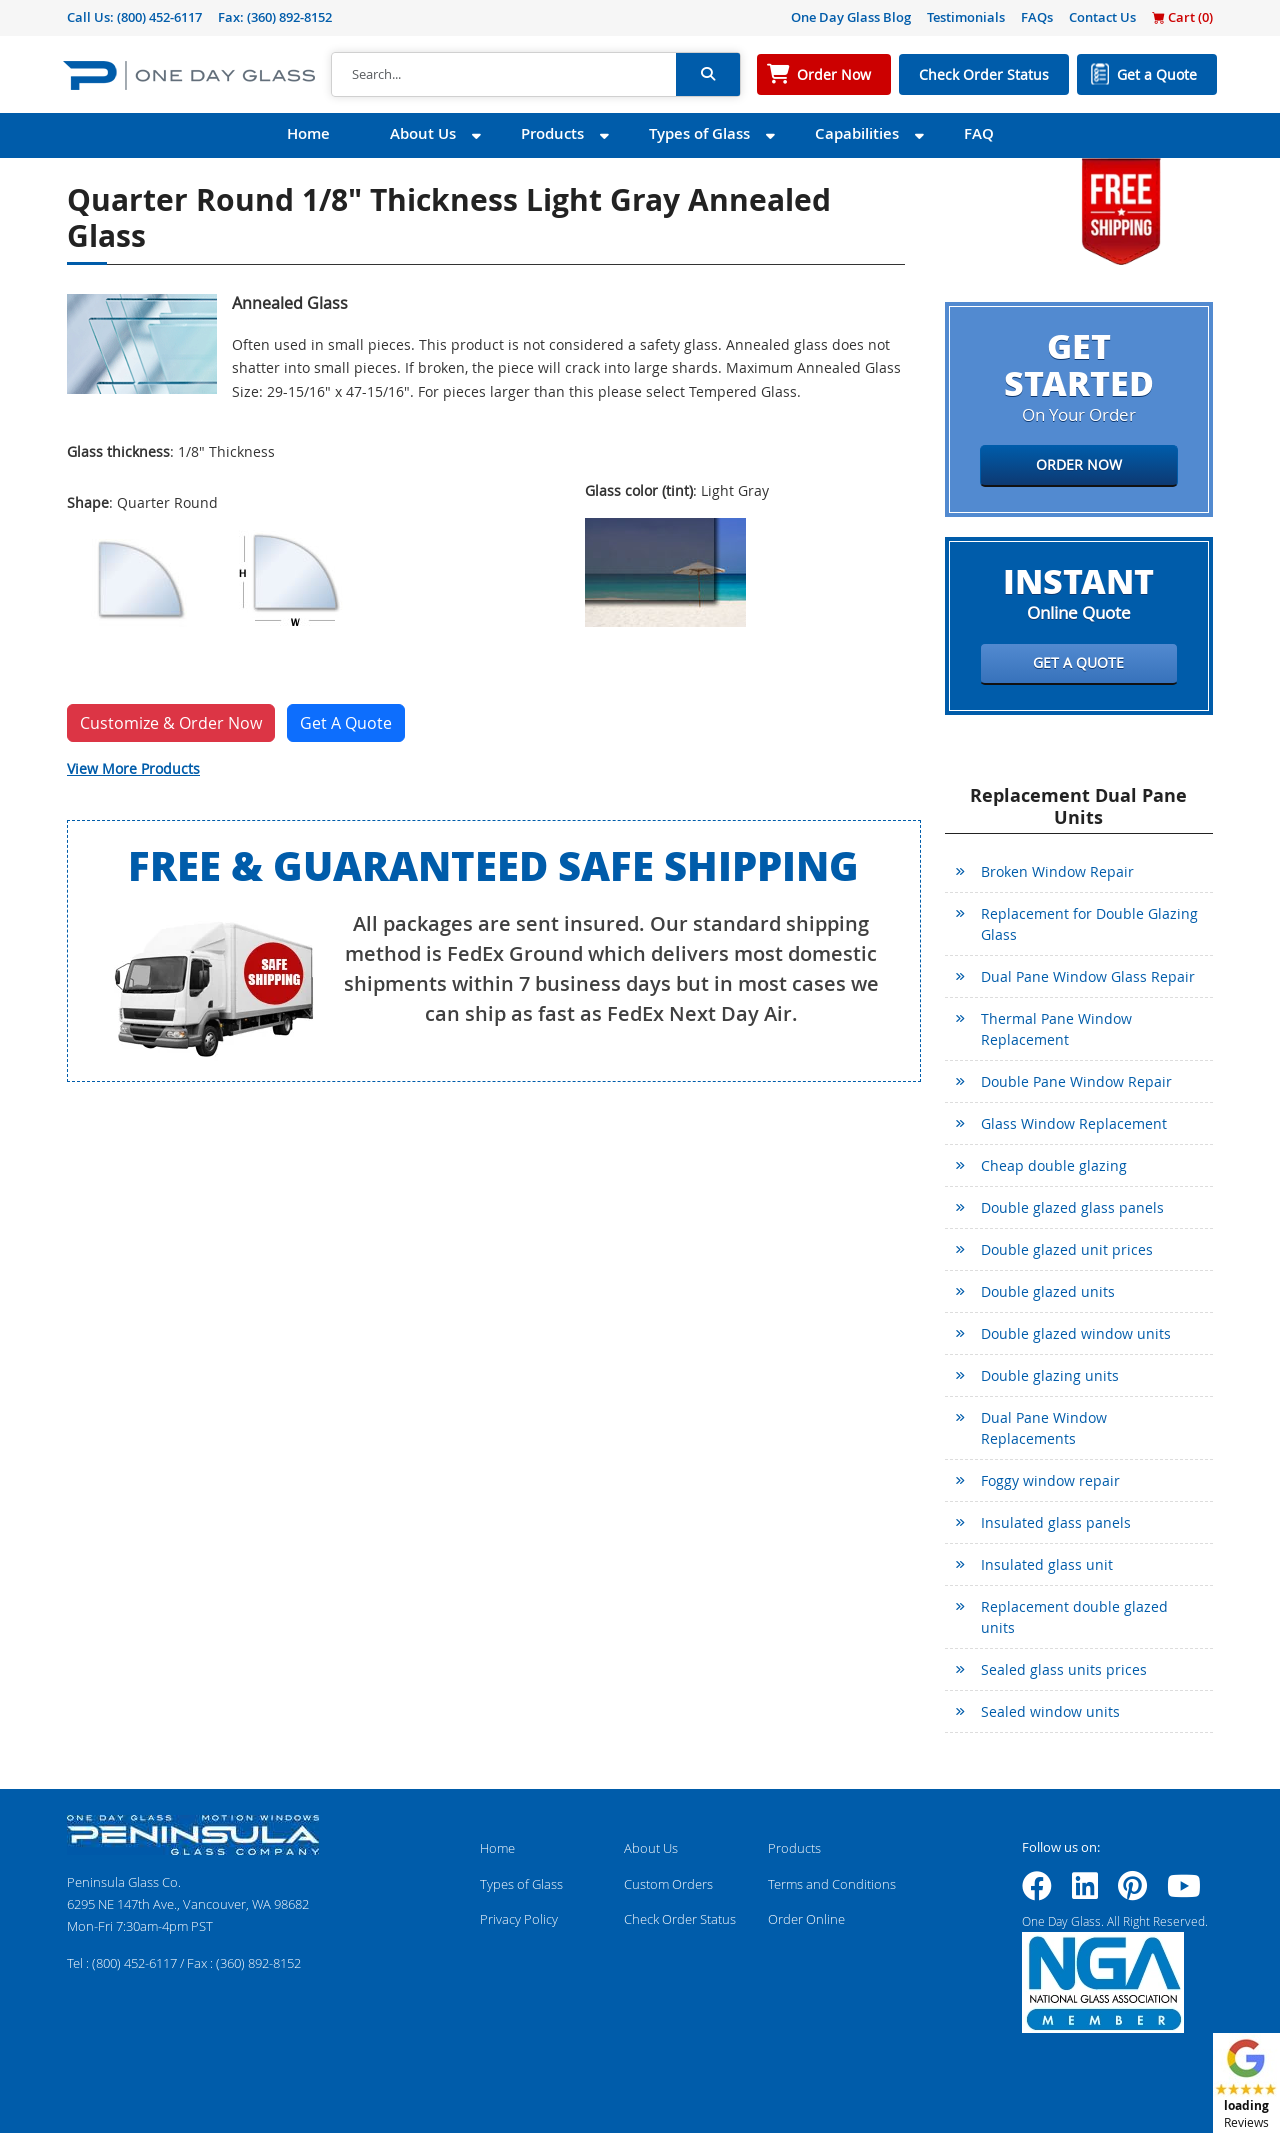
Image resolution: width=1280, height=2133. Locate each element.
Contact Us (1102, 17)
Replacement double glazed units (1074, 1617)
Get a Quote (1157, 74)
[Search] (504, 75)
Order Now (834, 74)
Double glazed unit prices (1067, 1249)
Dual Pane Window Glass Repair (1088, 976)
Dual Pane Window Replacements (1044, 1428)
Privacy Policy (519, 1919)
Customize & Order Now (171, 723)
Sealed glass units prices (1064, 1669)
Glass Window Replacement (1074, 1123)
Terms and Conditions (832, 1884)
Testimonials (966, 17)
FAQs (1037, 17)
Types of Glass (699, 133)
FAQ (979, 133)
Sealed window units (1050, 1711)
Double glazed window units (1076, 1333)
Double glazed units (1048, 1291)
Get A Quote (346, 723)
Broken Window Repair (1057, 871)
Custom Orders (668, 1884)
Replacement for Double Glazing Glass (1089, 924)
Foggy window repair (1050, 1480)
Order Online (806, 1919)
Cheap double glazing (1054, 1165)
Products (552, 133)
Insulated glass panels (1056, 1522)
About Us (423, 133)
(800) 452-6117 (159, 17)
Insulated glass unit (1047, 1564)
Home (308, 133)
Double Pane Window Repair (1076, 1081)
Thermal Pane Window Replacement (1056, 1029)
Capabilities (857, 133)
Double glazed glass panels (1072, 1207)
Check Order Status (984, 74)
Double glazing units (1050, 1375)
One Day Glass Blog (851, 17)
